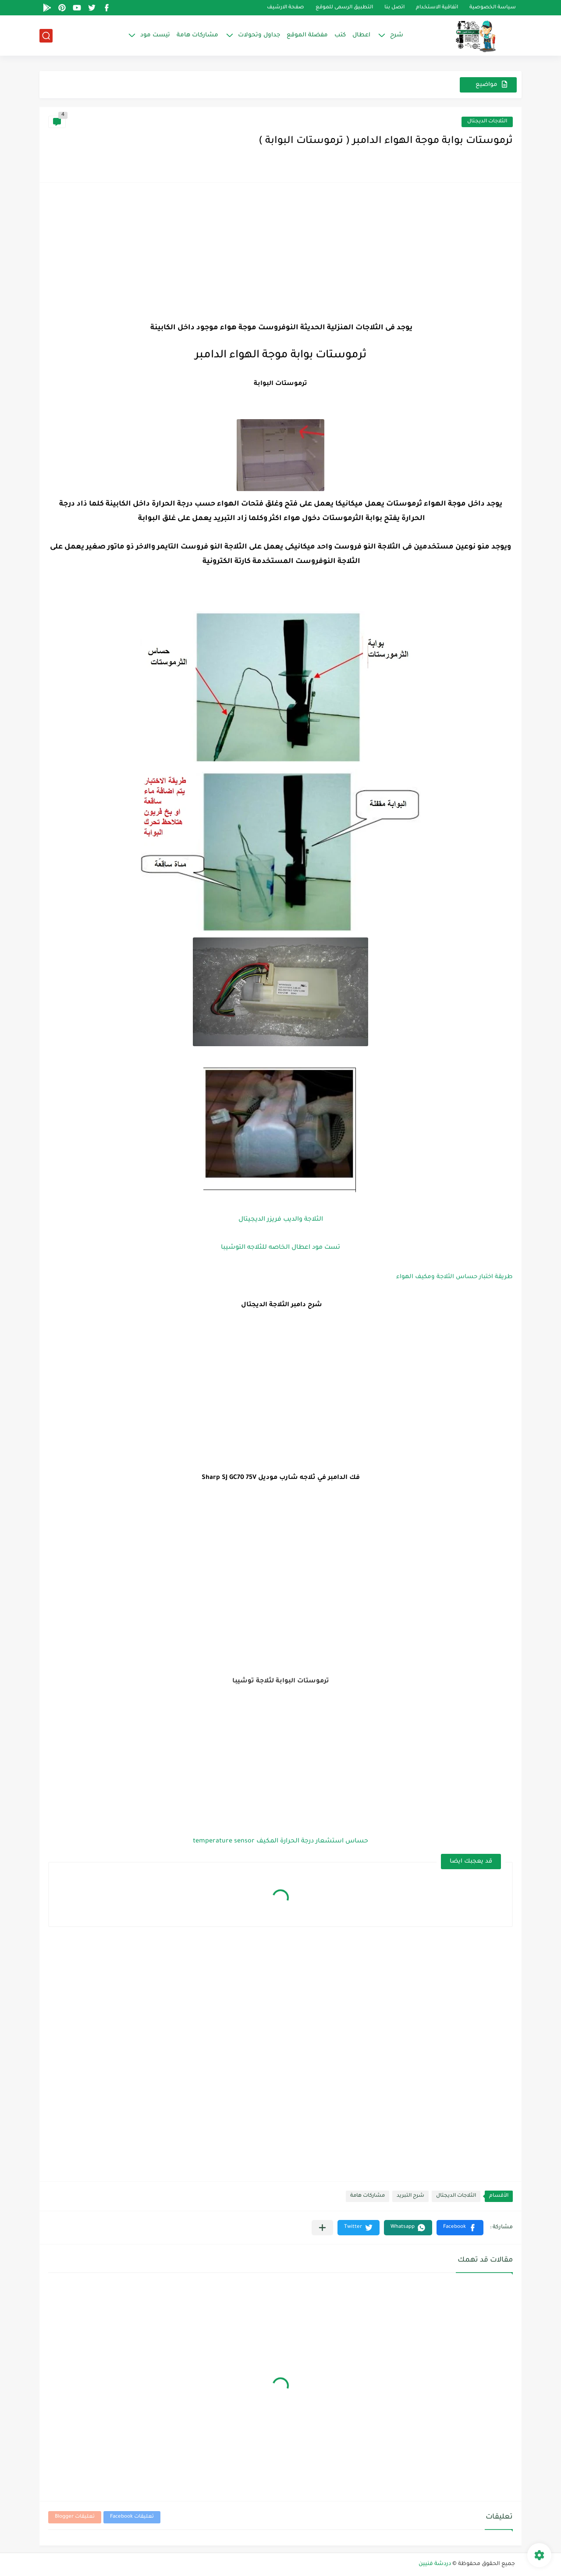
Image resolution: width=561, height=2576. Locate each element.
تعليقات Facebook (132, 2517)
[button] (460, 2227)
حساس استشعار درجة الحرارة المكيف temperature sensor (280, 1841)
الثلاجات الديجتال (487, 122)
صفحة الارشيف (285, 8)
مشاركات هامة (197, 35)
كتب (340, 35)
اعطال (361, 35)
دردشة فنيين (435, 2564)
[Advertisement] (280, 253)
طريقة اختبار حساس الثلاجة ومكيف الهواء (454, 1277)
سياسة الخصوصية (492, 8)
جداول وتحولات (259, 35)
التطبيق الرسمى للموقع (344, 8)
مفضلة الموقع (307, 35)
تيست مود (155, 35)
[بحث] (46, 36)
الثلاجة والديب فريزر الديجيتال (280, 1219)
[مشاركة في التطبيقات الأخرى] (322, 2227)
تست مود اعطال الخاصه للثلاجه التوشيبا (280, 1247)
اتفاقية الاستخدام (437, 8)
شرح (396, 35)
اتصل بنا (394, 8)
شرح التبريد (410, 2196)
